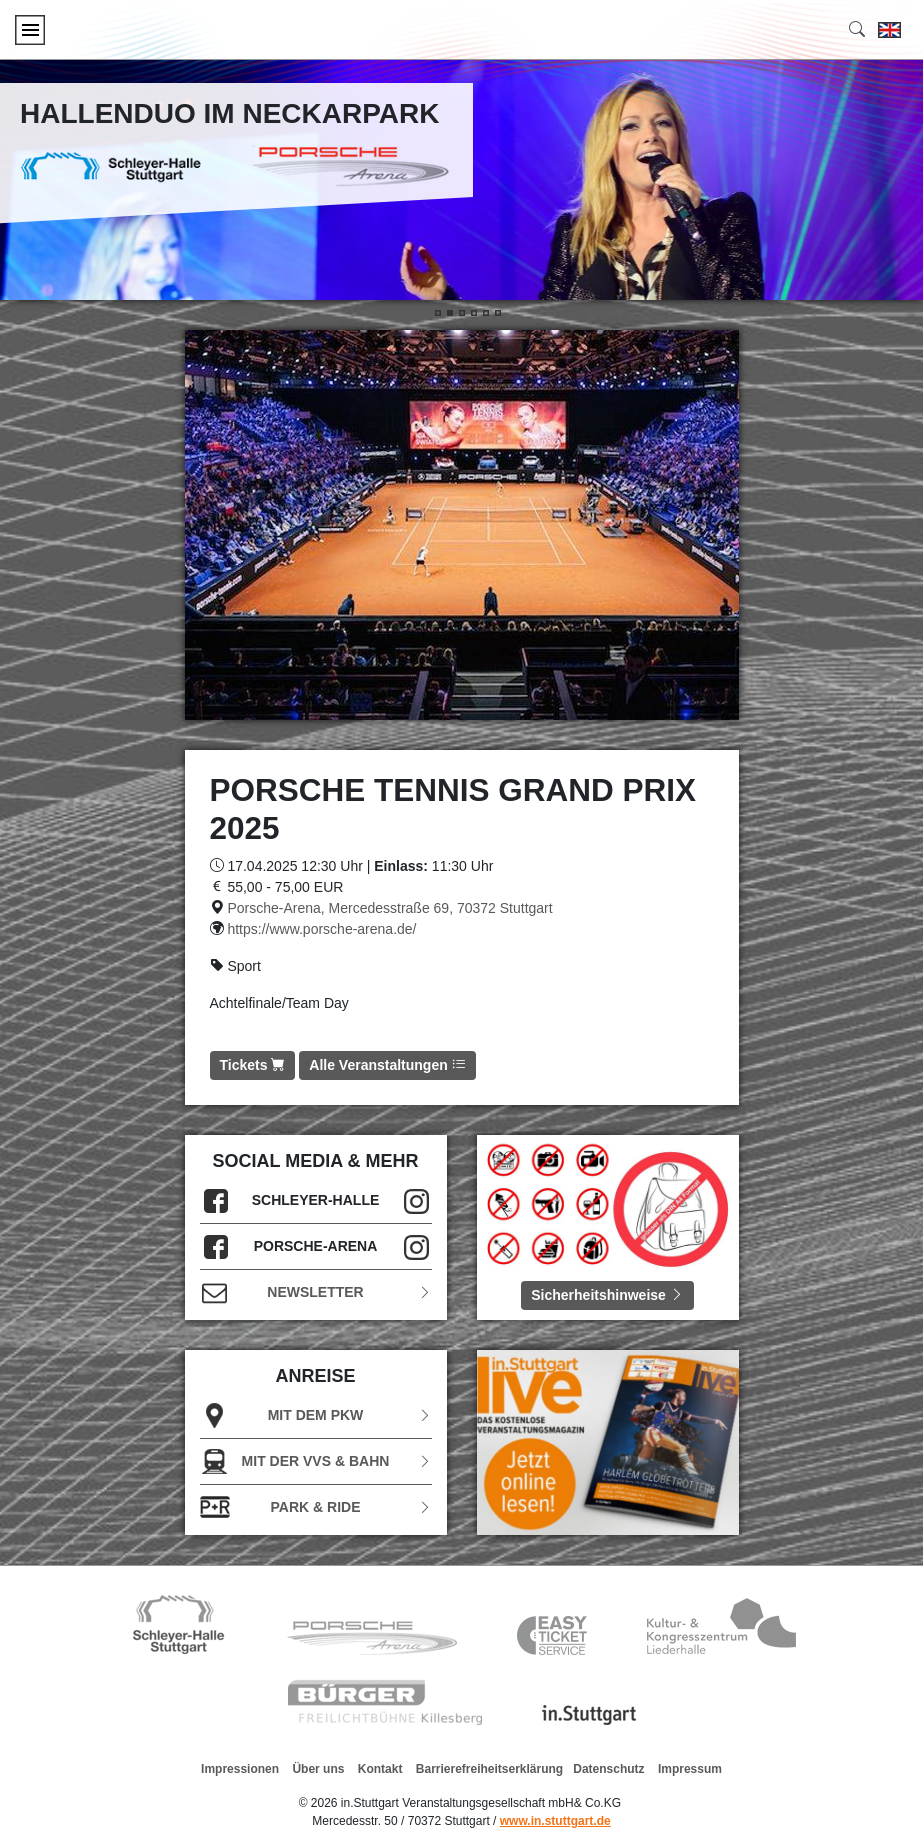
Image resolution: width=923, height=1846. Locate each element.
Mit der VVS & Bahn (316, 1461)
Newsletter (316, 1292)
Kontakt (380, 1769)
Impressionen (240, 1769)
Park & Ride (316, 1507)
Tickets (253, 1065)
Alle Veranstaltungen (387, 1065)
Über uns (318, 1769)
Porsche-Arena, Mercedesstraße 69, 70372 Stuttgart (389, 908)
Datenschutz (608, 1769)
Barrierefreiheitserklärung (489, 1769)
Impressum (690, 1769)
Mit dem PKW (316, 1415)
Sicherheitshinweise (607, 1295)
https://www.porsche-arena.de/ (321, 929)
